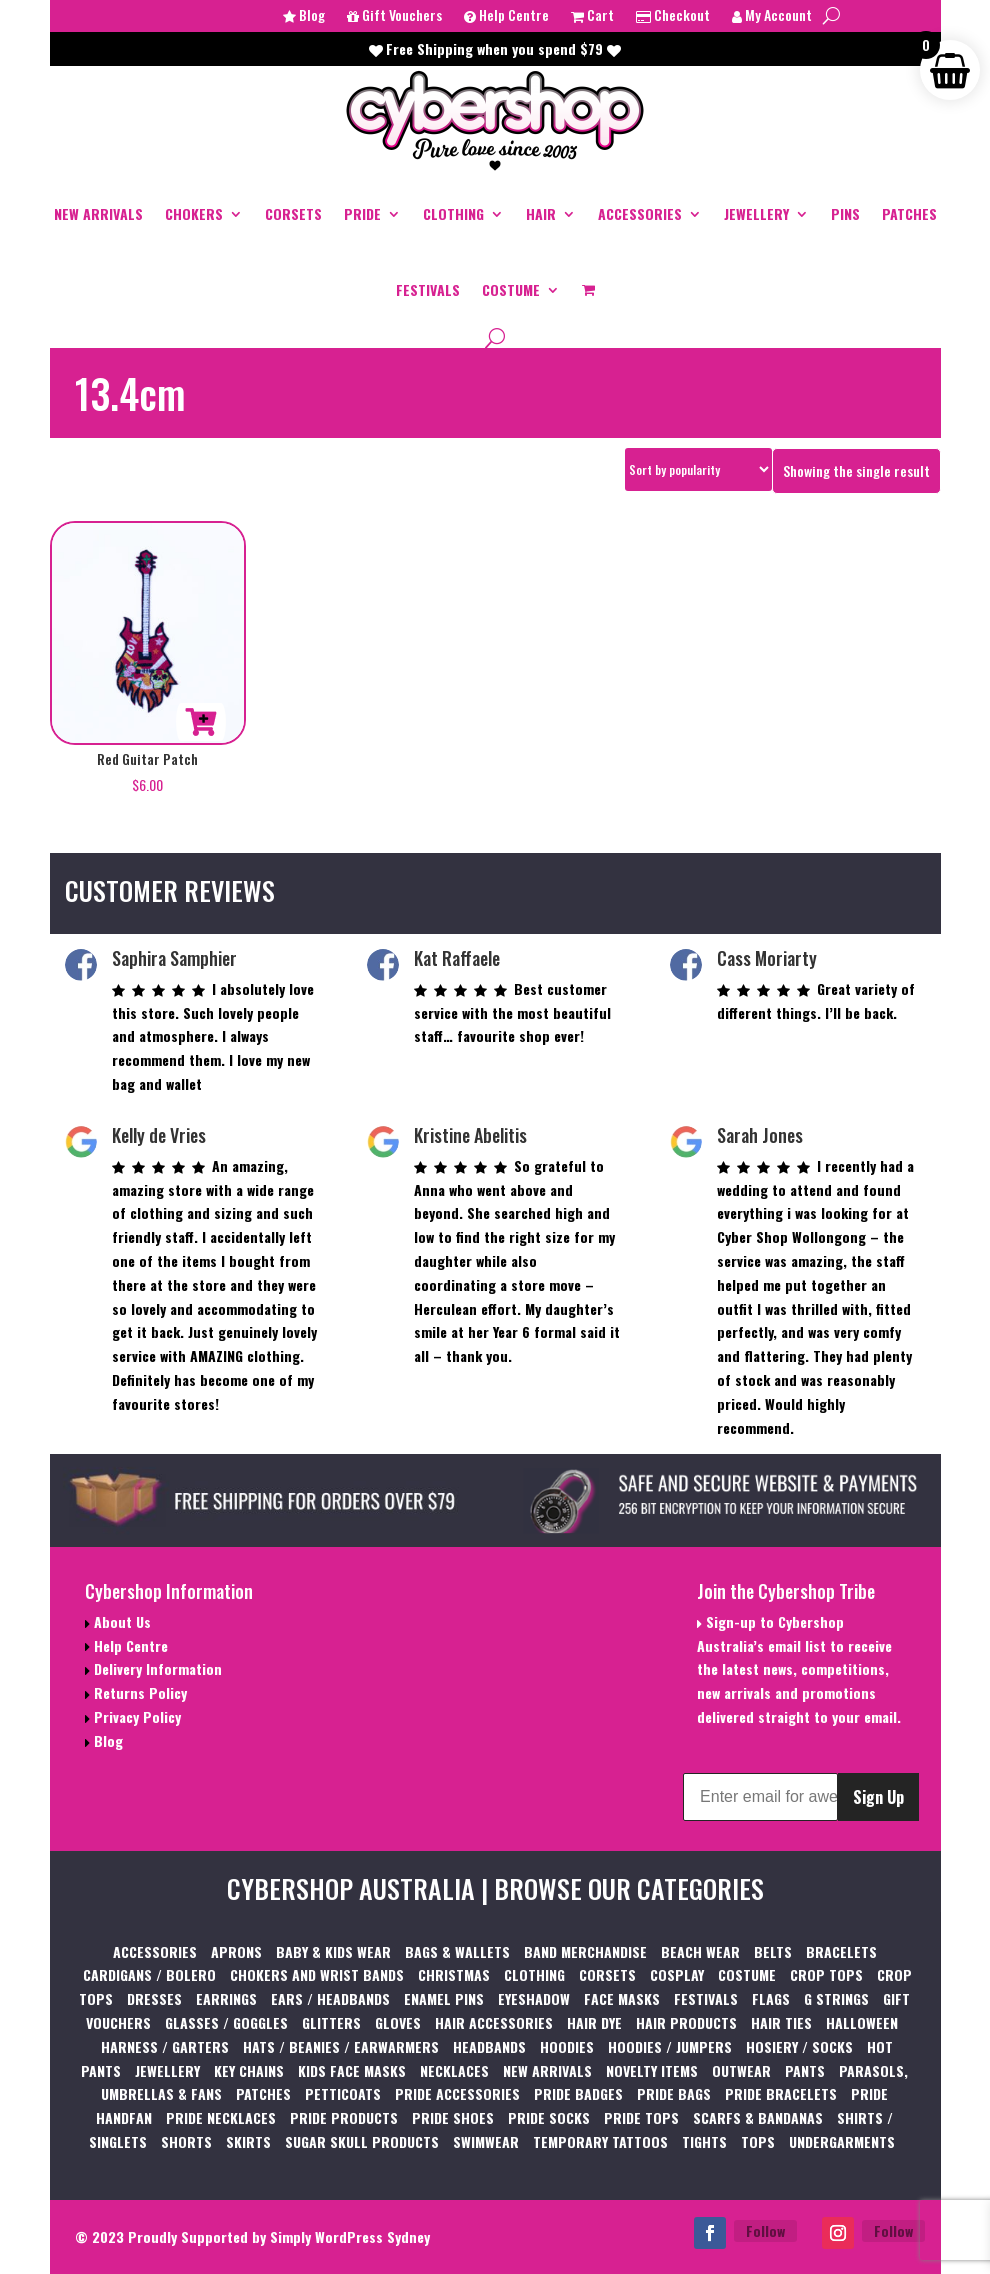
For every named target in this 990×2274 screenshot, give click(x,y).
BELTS (773, 1951)
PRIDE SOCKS (549, 2117)
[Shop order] (698, 469)
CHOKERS (194, 213)
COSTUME (511, 289)
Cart (592, 16)
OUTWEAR (741, 2070)
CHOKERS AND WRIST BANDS (317, 1974)
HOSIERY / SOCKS (799, 2046)
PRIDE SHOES (453, 2117)
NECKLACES (454, 2070)
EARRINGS (226, 1998)
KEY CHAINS (249, 2070)
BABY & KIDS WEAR (333, 1951)
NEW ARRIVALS (98, 213)
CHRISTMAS (454, 1974)
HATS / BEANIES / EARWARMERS (341, 2046)
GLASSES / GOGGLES (226, 2022)
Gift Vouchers (394, 16)
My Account (772, 16)
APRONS (236, 1951)
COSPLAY (677, 1974)
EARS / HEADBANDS (330, 1998)
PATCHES (909, 213)
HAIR (541, 213)
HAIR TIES (781, 2022)
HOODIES (567, 2046)
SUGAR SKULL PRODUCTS (362, 2141)
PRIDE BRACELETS (781, 2093)
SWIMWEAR (486, 2141)
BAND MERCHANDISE (585, 1951)
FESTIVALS (428, 289)
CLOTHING (453, 213)
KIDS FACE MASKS (352, 2070)
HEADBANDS (489, 2046)
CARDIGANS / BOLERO (149, 1974)
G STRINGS (836, 1998)
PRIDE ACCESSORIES (457, 2093)
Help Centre (506, 16)
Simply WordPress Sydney (350, 2236)
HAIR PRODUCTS (686, 2022)
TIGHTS (704, 2141)
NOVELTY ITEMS (652, 2070)
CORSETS (293, 213)
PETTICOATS (343, 2093)
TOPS (758, 2141)
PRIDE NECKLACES (221, 2117)
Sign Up (878, 1797)
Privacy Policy (135, 1716)
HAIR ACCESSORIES (494, 2022)
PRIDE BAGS (674, 2093)
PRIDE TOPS (641, 2117)
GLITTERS (331, 2022)
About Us (120, 1621)
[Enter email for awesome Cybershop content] (760, 1797)
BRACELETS (841, 1951)
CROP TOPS (826, 1974)
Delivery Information (156, 1668)
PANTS (805, 2070)
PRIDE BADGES (578, 2093)
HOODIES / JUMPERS (670, 2046)
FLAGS (771, 1998)
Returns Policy (138, 1692)
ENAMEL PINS (444, 1998)
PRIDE (362, 213)
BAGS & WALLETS (457, 1951)
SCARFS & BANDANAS (758, 2117)
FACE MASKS (622, 1998)
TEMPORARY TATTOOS (600, 2141)
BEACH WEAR (700, 1951)
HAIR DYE (594, 2022)
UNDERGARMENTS (842, 2141)
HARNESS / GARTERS (165, 2046)
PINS (845, 213)
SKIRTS (248, 2141)
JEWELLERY (756, 213)
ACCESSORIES (640, 213)
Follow (765, 2230)
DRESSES (154, 1998)
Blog (304, 16)
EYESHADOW (534, 1998)
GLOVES (398, 2022)
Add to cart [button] (201, 722)
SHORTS (186, 2141)
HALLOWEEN (862, 2022)
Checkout (673, 16)
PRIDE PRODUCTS (344, 2117)
